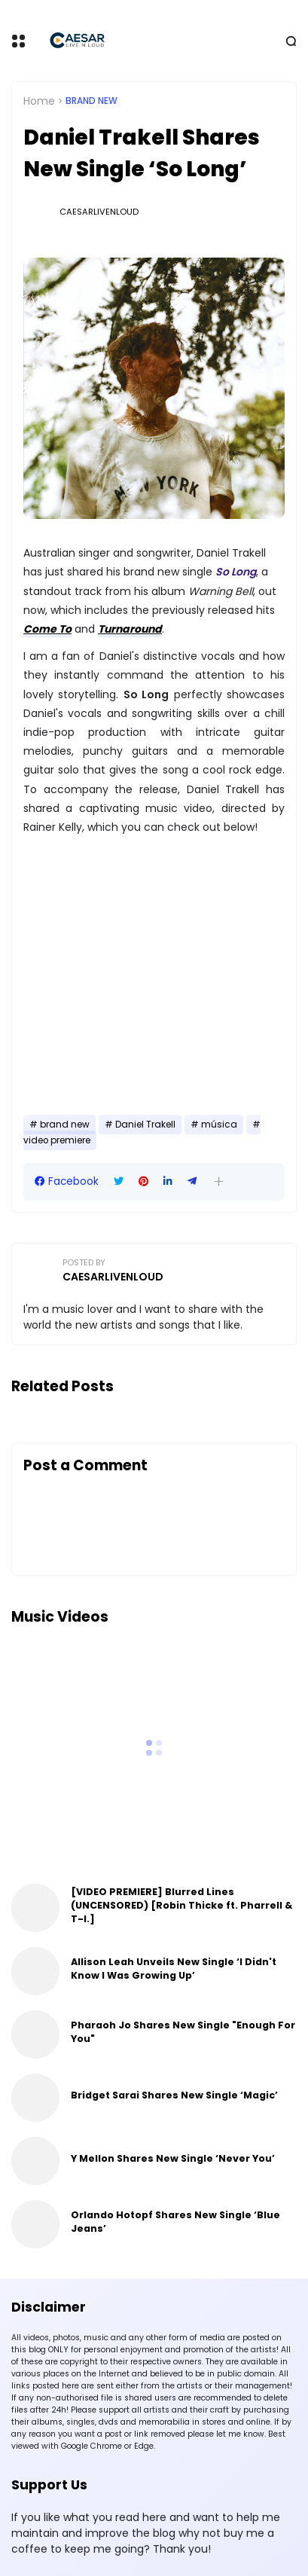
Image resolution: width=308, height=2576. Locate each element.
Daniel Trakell (145, 1125)
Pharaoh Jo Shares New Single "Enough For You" (183, 2032)
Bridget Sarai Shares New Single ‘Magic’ (174, 2095)
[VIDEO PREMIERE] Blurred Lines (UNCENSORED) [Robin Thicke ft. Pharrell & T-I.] (181, 1905)
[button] (219, 1181)
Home (39, 100)
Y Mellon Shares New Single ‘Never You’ (173, 2158)
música (219, 1125)
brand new (91, 101)
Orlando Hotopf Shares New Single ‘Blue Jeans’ (175, 2221)
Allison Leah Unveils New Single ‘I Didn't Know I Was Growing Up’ (173, 1968)
